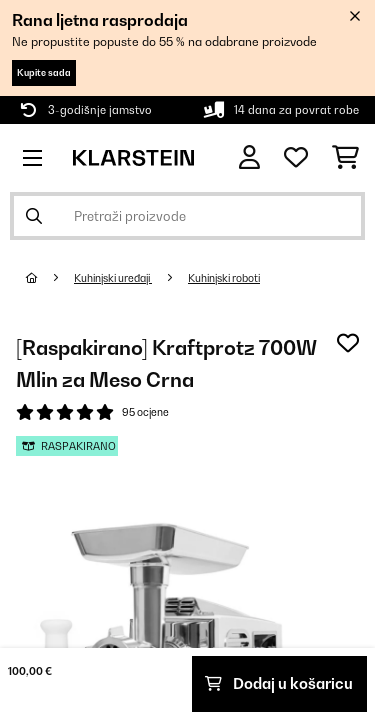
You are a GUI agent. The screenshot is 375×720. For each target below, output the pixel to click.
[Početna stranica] (50, 278)
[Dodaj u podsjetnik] (348, 343)
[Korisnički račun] (249, 157)
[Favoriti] (296, 158)
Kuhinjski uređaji (113, 278)
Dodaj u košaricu (279, 683)
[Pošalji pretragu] (34, 216)
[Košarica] (345, 158)
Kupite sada (44, 72)
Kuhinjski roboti (224, 278)
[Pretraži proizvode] (187, 216)
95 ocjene (145, 412)
